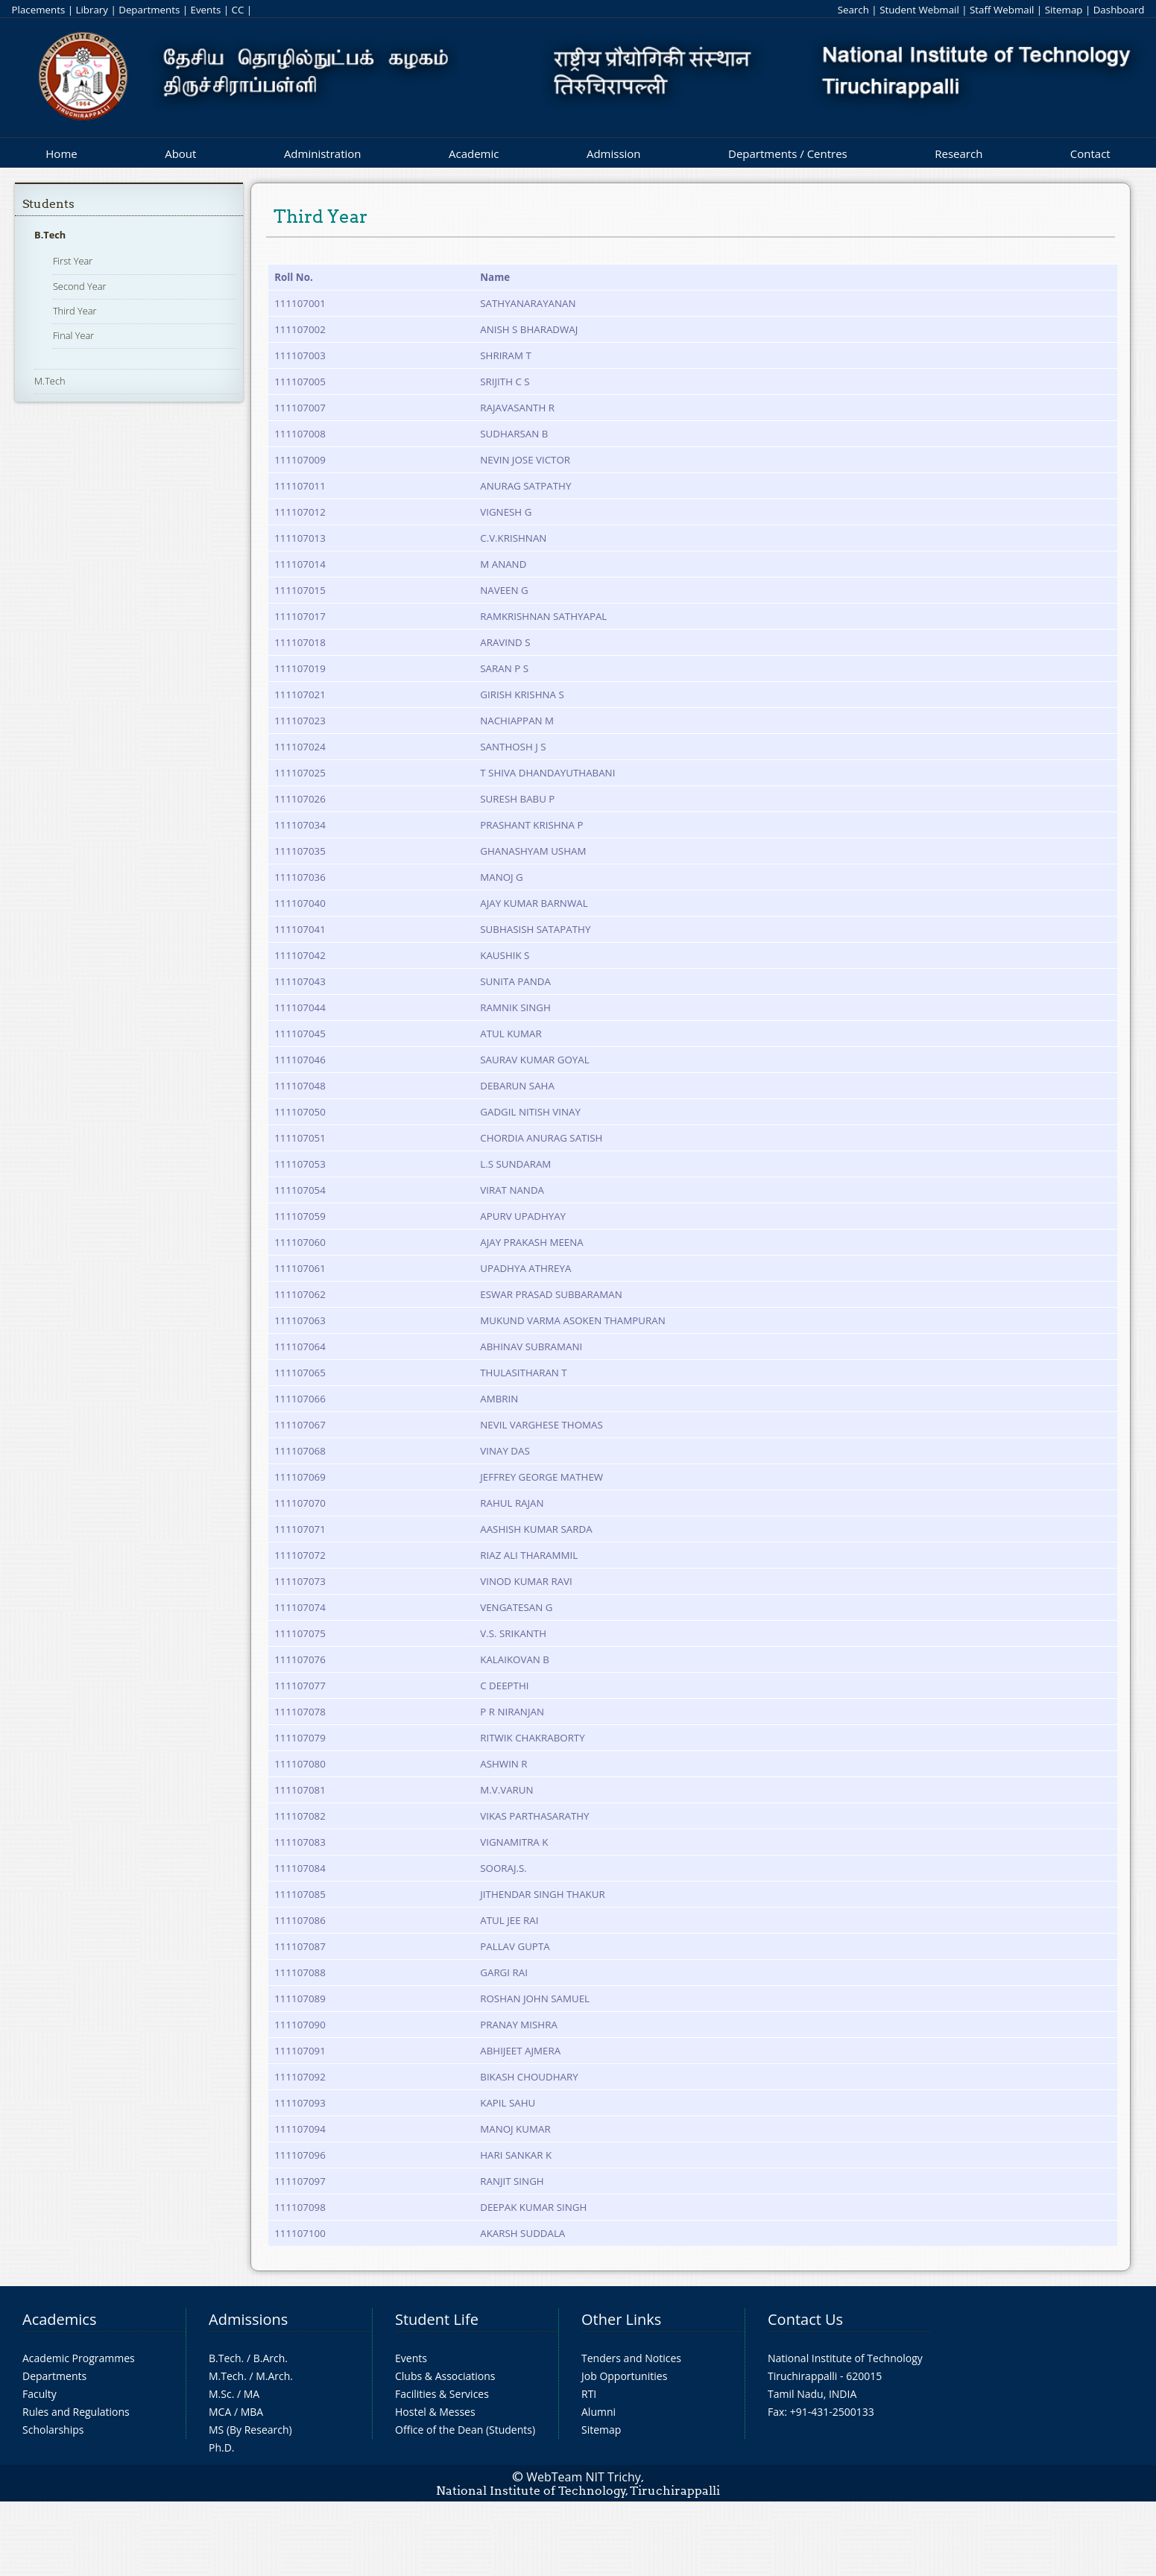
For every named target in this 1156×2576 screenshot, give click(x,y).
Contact (1090, 153)
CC (238, 9)
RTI (588, 2394)
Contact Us (805, 2319)
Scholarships (52, 2429)
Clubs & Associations (445, 2376)
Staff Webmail (1002, 9)
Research (958, 153)
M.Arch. (274, 2376)
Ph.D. (222, 2447)
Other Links (621, 2319)
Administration (322, 153)
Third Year (75, 310)
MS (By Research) (250, 2429)
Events (205, 9)
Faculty (39, 2394)
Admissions (248, 2319)
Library (92, 9)
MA (251, 2394)
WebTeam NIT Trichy (583, 2477)
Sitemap (1064, 9)
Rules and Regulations (76, 2412)
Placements (39, 9)
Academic (474, 153)
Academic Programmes (78, 2358)
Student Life (436, 2319)
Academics (59, 2319)
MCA (220, 2412)
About (180, 153)
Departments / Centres (787, 153)
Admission (614, 153)
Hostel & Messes (435, 2412)
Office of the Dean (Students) (465, 2429)
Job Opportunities (624, 2376)
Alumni (598, 2412)
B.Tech (50, 234)
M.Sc (220, 2394)
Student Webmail (919, 9)
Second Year (80, 286)
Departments (149, 9)
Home (61, 153)
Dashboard (1119, 9)
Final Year (73, 335)
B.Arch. (270, 2358)
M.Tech (49, 380)
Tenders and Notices (631, 2358)
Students (48, 204)
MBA (252, 2412)
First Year (72, 261)
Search (853, 9)
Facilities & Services (442, 2394)
